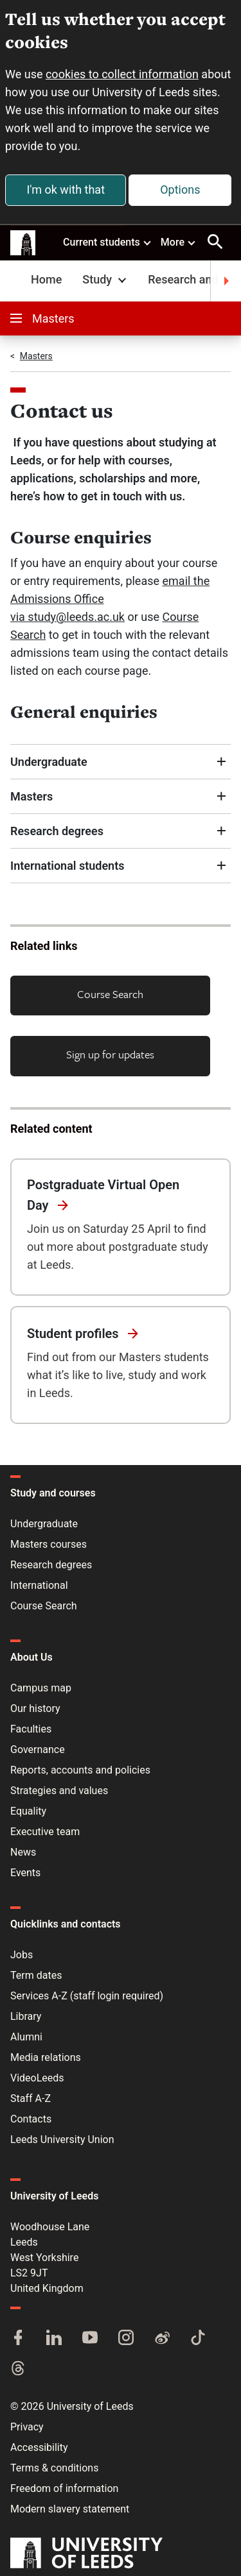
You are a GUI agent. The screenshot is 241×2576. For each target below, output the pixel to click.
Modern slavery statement (69, 2509)
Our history (35, 1708)
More (179, 241)
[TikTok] (198, 2338)
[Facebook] (18, 2338)
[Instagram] (126, 2338)
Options (180, 189)
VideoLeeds (37, 2078)
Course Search (110, 994)
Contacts (30, 2119)
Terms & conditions (54, 2468)
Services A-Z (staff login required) (86, 1996)
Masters (42, 318)
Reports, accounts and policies (80, 1770)
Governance (37, 1749)
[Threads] (18, 2369)
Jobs (21, 1955)
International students (67, 865)
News (23, 1852)
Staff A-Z (30, 2098)
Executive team (45, 1832)
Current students (107, 241)
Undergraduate (50, 761)
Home (46, 279)
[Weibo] (162, 2338)
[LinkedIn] (54, 2338)
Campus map (40, 1688)
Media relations (45, 2057)
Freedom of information (64, 2488)
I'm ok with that (65, 189)
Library (25, 2016)
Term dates (36, 1975)
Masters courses (48, 1544)
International (39, 1585)
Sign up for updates (110, 1054)
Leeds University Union (62, 2139)
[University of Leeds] (86, 2554)
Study (105, 279)
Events (25, 1873)
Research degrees (58, 831)
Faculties (30, 1729)
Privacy (27, 2427)
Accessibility (39, 2447)
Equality (28, 1811)
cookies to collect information (122, 74)
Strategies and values (59, 1790)
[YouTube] (90, 2338)
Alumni (26, 2037)
